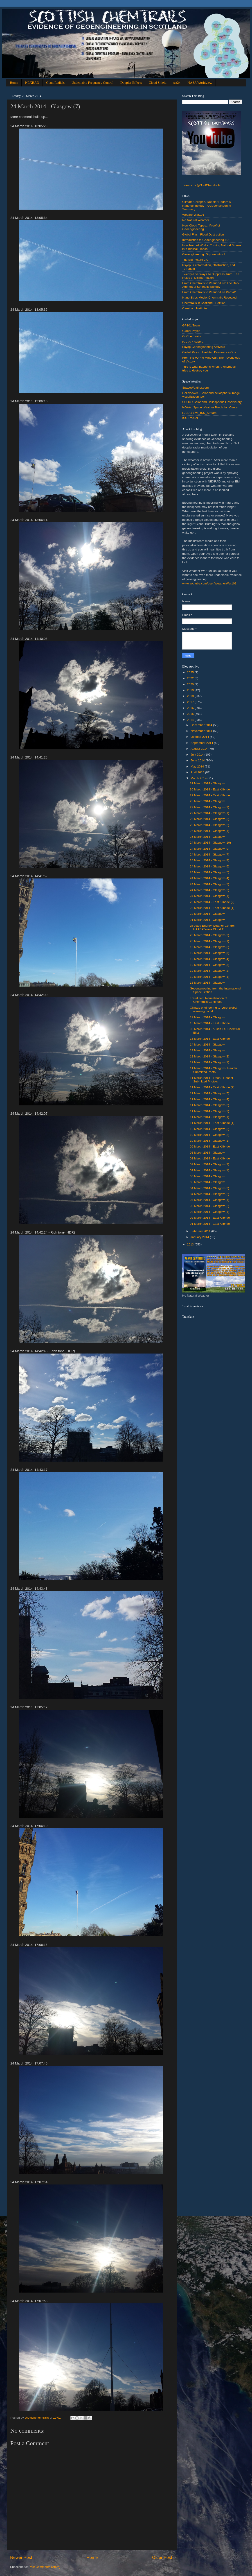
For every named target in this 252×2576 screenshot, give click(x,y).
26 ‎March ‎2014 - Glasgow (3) (209, 819)
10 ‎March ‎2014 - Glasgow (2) (209, 1134)
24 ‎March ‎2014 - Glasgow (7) (209, 854)
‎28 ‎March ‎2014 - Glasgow (207, 801)
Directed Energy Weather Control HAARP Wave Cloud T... (212, 927)
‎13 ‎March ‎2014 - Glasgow (207, 1050)
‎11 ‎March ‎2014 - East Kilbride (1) (212, 1123)
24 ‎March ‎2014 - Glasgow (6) (209, 866)
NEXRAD (32, 82)
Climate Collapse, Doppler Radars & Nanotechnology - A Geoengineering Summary (206, 205)
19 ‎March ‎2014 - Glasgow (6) (209, 947)
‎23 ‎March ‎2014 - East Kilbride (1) (212, 908)
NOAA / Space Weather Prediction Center (210, 407)
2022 (191, 678)
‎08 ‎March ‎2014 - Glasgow (207, 1152)
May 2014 (198, 766)
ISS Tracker (190, 418)
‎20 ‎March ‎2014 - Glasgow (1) (209, 941)
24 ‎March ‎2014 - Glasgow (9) (209, 848)
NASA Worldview (199, 82)
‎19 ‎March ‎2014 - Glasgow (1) (209, 976)
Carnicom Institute (194, 308)
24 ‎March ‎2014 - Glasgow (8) (209, 860)
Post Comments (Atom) (44, 2567)
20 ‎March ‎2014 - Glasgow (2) (209, 935)
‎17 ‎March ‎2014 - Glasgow (207, 1017)
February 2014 (201, 1231)
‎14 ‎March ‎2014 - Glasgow (207, 1044)
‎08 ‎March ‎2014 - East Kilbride (210, 1158)
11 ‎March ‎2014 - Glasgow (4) (209, 1099)
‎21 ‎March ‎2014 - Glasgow (207, 919)
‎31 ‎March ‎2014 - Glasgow (207, 783)
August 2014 (200, 748)
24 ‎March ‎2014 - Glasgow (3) (209, 884)
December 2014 (202, 725)
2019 (191, 690)
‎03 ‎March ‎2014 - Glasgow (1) (209, 1211)
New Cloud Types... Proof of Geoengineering (201, 227)
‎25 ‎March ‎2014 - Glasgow (207, 836)
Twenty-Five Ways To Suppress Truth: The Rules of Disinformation (210, 275)
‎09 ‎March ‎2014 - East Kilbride (210, 1146)
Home (14, 82)
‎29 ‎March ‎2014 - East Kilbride (210, 795)
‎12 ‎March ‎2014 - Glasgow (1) (209, 1062)
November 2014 (202, 731)
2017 (191, 702)
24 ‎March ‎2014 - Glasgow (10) (210, 842)
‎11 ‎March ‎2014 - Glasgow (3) (209, 1105)
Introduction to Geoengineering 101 (206, 240)
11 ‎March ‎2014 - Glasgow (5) (209, 1093)
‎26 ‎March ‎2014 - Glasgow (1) (209, 831)
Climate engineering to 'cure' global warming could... (213, 1009)
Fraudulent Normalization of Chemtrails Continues (208, 999)
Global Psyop (191, 331)
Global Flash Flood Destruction (203, 234)
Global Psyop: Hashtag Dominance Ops (209, 352)
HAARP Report (192, 341)
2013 (191, 1244)
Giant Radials (55, 82)
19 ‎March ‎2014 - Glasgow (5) (209, 953)
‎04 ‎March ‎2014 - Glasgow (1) (209, 1200)
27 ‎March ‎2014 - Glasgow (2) (209, 807)
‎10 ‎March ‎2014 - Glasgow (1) (209, 1140)
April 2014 (198, 772)
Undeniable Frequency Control (92, 82)
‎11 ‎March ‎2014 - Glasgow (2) (209, 1111)
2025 (191, 672)
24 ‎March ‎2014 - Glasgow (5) (209, 872)
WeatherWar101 (193, 214)
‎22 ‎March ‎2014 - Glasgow (207, 913)
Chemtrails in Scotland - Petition (203, 303)
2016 (191, 708)
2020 (191, 684)
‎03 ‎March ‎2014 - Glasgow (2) (209, 1206)
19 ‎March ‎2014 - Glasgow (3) (209, 965)
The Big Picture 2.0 (195, 259)
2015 (191, 713)
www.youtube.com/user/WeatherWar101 (209, 583)
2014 (191, 720)
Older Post (162, 2557)
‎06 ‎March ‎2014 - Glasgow (207, 1176)
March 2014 (199, 778)
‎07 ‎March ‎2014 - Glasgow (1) (209, 1170)
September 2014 (202, 743)
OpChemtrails (191, 336)
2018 (191, 696)
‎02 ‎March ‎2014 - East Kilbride (210, 1217)
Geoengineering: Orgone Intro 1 (203, 254)
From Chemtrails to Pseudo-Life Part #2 (209, 292)
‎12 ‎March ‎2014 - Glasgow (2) (209, 1056)
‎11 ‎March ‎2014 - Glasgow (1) (209, 1117)
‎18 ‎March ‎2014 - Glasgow (207, 982)
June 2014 (198, 760)
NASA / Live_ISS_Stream (199, 412)
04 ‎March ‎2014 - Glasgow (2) (209, 1194)
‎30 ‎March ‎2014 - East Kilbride (210, 789)
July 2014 (198, 754)
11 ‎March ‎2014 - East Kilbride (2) (212, 1087)
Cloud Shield (157, 82)
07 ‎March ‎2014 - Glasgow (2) (209, 1164)
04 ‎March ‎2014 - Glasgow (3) (209, 1188)
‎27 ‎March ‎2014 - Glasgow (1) (209, 813)
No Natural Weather (195, 220)
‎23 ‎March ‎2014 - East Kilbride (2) (212, 902)
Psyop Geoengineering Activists (203, 347)
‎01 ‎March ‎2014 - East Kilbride (210, 1223)
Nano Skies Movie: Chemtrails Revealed (209, 297)
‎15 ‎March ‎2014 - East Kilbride (210, 1038)
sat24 (177, 82)
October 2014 (200, 736)
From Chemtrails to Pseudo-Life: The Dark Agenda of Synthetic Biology (210, 284)
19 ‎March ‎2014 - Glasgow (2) (209, 970)
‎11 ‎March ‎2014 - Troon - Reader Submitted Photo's (211, 1079)
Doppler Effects (131, 82)
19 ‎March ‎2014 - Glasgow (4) (209, 959)
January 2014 (200, 1237)
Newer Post (21, 2557)
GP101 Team (191, 325)
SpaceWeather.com (195, 387)
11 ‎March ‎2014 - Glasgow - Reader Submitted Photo (213, 1069)
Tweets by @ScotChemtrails (201, 185)
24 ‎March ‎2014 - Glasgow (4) (209, 878)
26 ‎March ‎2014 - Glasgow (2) (209, 825)
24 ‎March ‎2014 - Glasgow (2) (209, 890)
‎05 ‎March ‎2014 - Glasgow (207, 1182)
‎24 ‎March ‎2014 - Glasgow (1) (209, 896)
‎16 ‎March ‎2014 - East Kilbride (210, 1023)
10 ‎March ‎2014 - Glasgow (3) (209, 1129)
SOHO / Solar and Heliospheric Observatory (212, 402)
